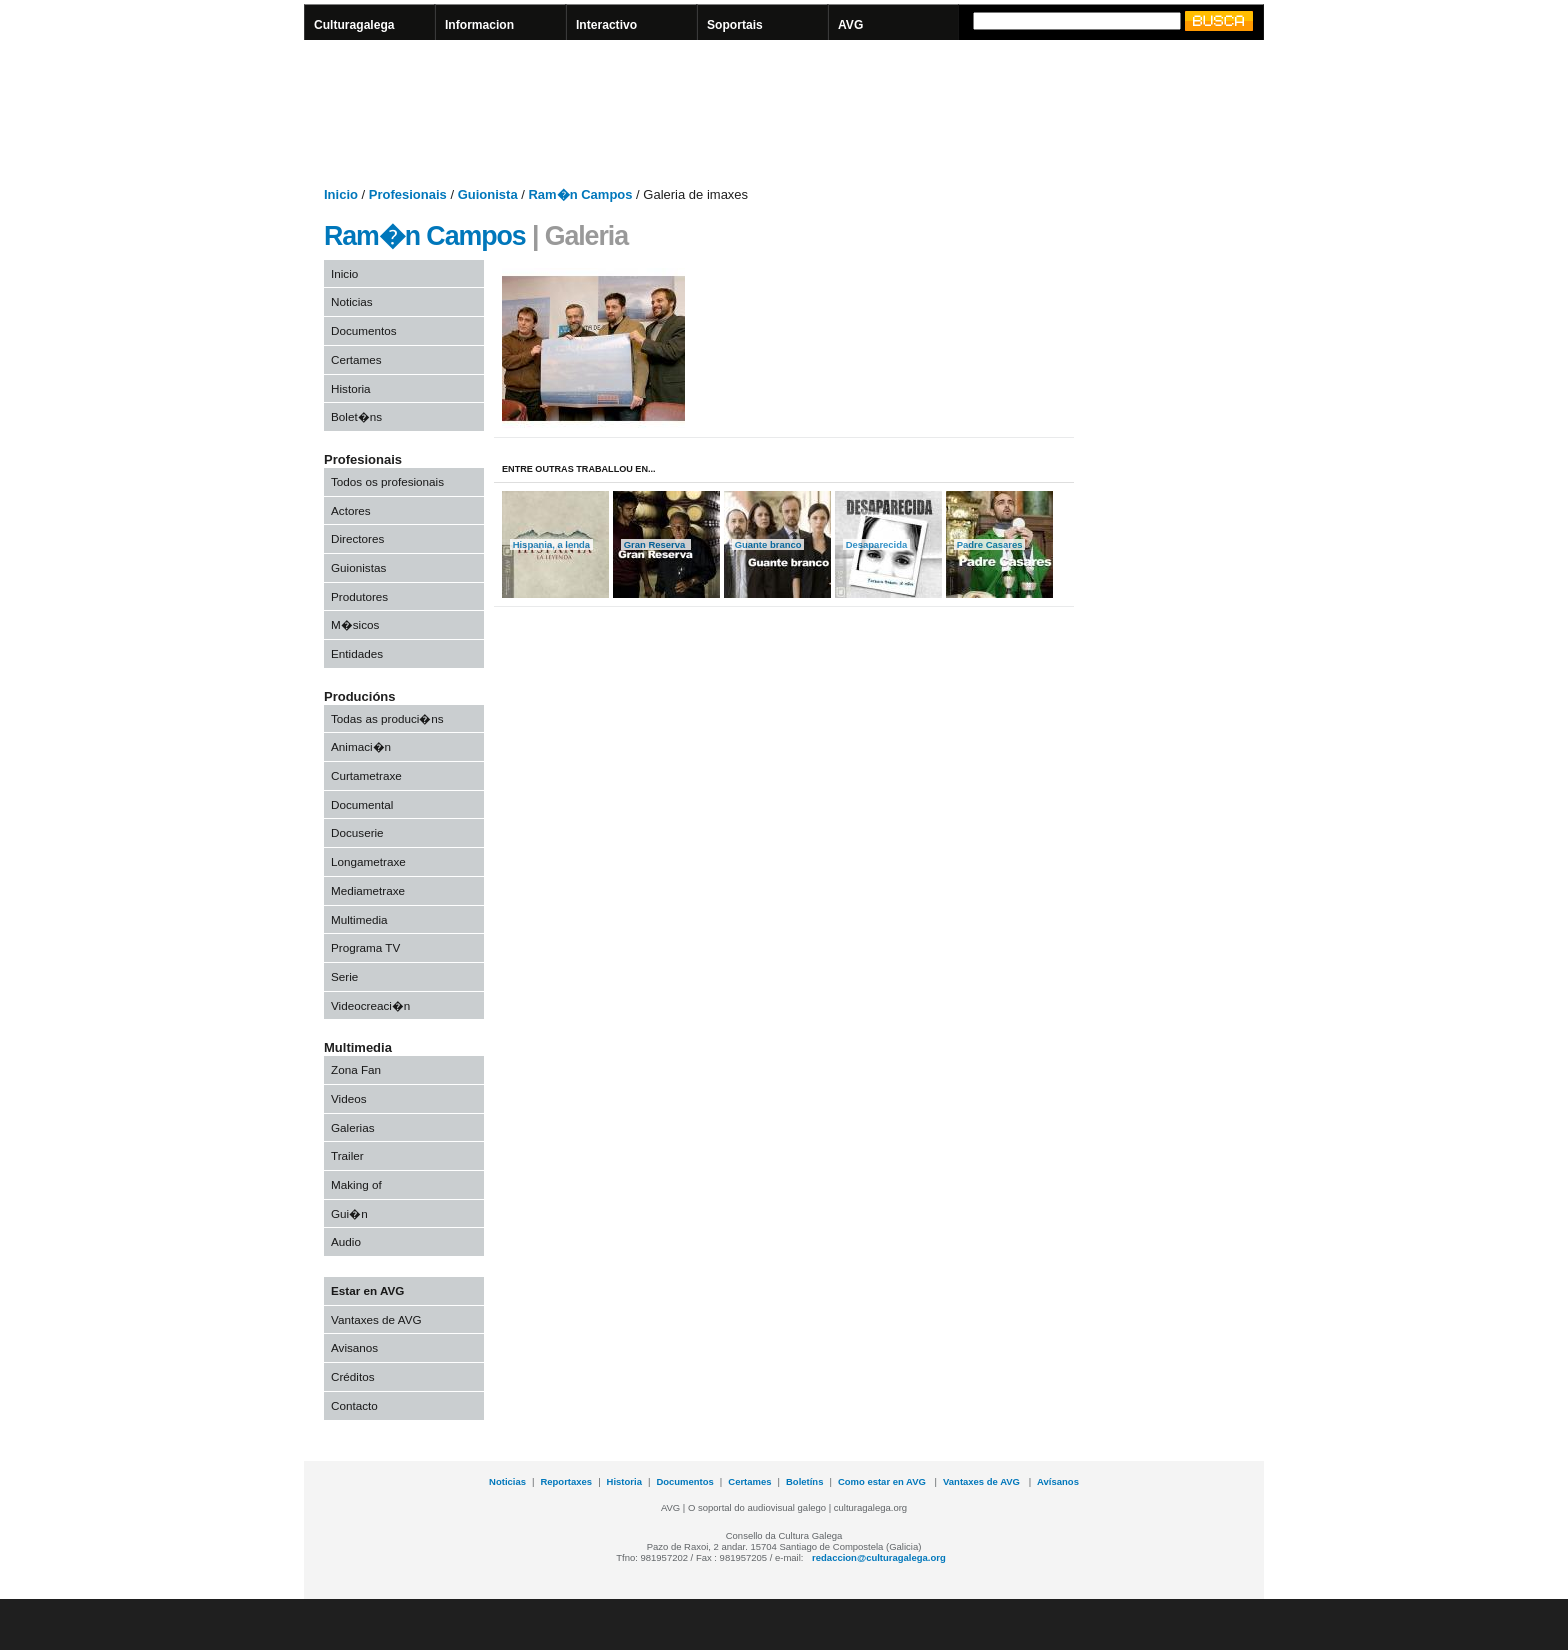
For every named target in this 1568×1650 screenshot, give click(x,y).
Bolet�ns (356, 416)
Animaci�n (361, 746)
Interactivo (606, 25)
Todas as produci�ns (387, 718)
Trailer (347, 1155)
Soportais (735, 25)
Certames (356, 359)
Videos (349, 1098)
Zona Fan (356, 1069)
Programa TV (365, 947)
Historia (351, 388)
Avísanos (1058, 1481)
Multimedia (359, 919)
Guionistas (358, 567)
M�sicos (355, 624)
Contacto (354, 1405)
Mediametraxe (368, 890)
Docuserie (357, 832)
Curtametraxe (366, 775)
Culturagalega (354, 25)
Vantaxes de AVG (376, 1319)
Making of (356, 1184)
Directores (357, 538)
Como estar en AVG (883, 1481)
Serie (344, 976)
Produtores (359, 596)
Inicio (344, 273)
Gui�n (349, 1213)
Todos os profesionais (387, 481)
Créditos (353, 1376)
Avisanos (354, 1347)
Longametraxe (368, 861)
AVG (850, 25)
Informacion (479, 25)
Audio (346, 1241)
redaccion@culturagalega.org (879, 1557)
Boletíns (804, 1481)
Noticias (352, 301)
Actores (351, 510)
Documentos (364, 330)
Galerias (353, 1127)
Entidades (357, 653)
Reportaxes (566, 1481)
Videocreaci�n (370, 1005)
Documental (362, 804)
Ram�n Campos (425, 236)
